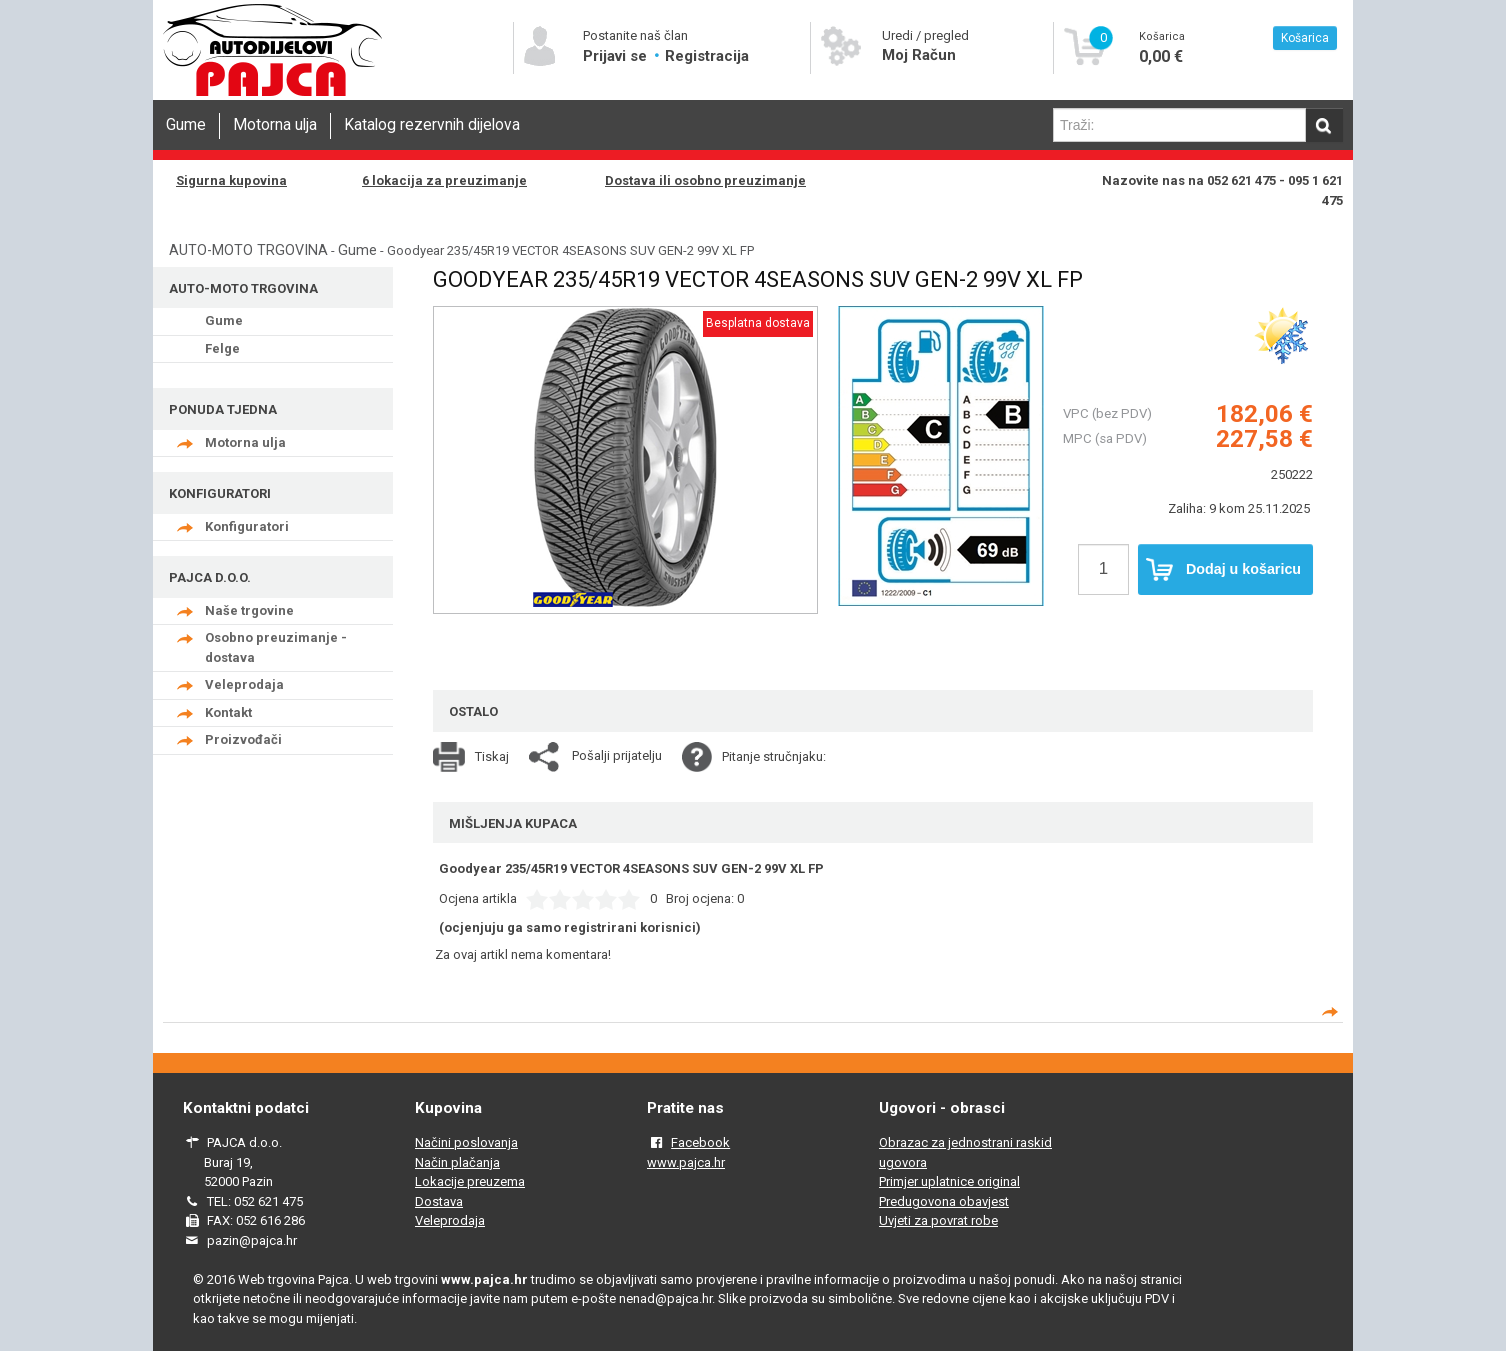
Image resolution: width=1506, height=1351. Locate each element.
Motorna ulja (275, 125)
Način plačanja (457, 1162)
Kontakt (228, 712)
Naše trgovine (249, 610)
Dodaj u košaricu (1223, 570)
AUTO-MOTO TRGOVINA (248, 250)
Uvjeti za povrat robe (938, 1220)
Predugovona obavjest (944, 1201)
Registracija (707, 56)
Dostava (439, 1201)
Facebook (700, 1142)
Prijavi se (617, 56)
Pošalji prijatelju (617, 755)
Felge (222, 348)
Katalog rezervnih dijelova (432, 125)
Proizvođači (243, 739)
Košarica (1305, 38)
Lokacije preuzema (470, 1181)
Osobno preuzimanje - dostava (276, 647)
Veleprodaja (244, 684)
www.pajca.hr (686, 1162)
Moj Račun (919, 55)
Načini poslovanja (466, 1142)
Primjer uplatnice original (949, 1181)
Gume (186, 125)
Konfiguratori (247, 526)
